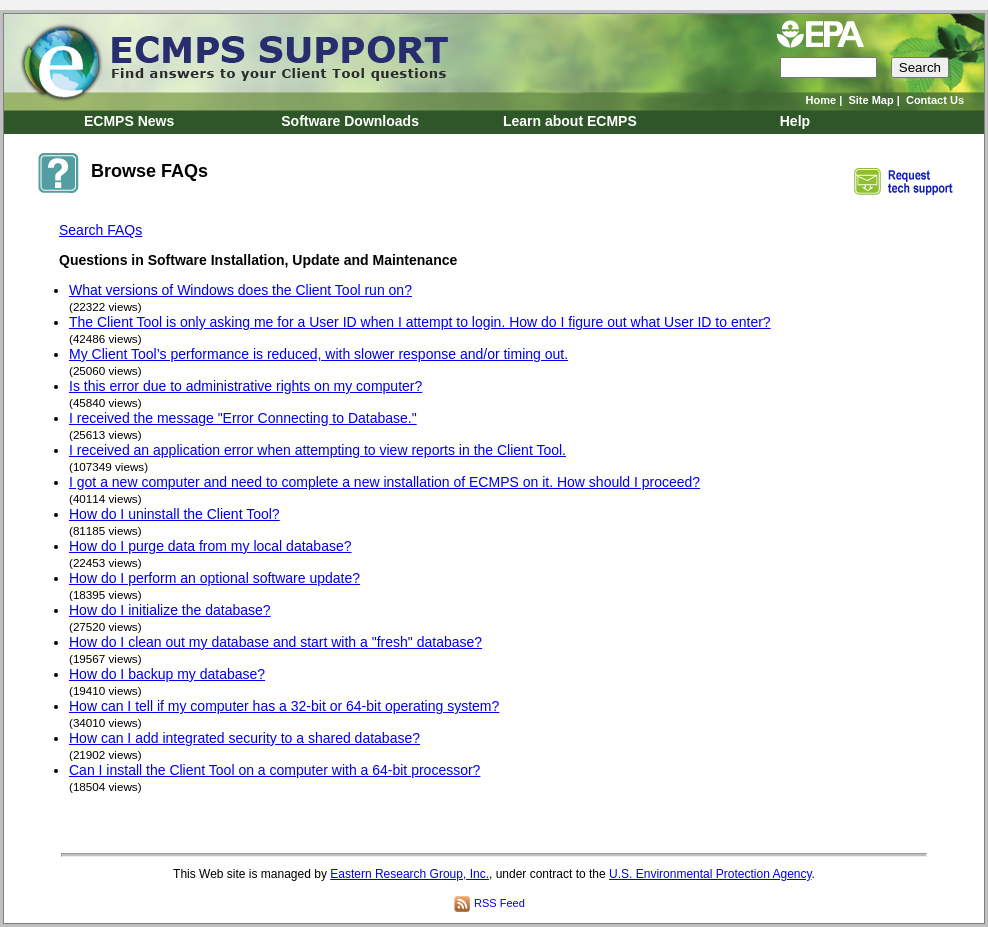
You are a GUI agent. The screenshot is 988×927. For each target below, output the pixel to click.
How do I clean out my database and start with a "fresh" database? (275, 642)
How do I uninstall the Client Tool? (174, 514)
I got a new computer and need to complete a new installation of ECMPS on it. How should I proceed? (384, 482)
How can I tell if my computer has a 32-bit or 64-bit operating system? (284, 706)
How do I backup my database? (167, 674)
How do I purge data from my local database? (210, 546)
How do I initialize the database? (170, 610)
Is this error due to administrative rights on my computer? (245, 386)
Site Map (870, 100)
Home (821, 100)
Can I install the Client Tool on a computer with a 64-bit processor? (274, 770)
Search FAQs (100, 230)
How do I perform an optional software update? (214, 578)
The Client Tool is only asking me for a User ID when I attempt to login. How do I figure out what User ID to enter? (420, 322)
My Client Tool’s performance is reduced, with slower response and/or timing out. (318, 354)
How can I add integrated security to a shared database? (244, 738)
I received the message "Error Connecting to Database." (243, 418)
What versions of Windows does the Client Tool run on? (240, 290)
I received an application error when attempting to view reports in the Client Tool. (317, 450)
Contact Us (935, 100)
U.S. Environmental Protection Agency (710, 874)
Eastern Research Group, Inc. (409, 874)
